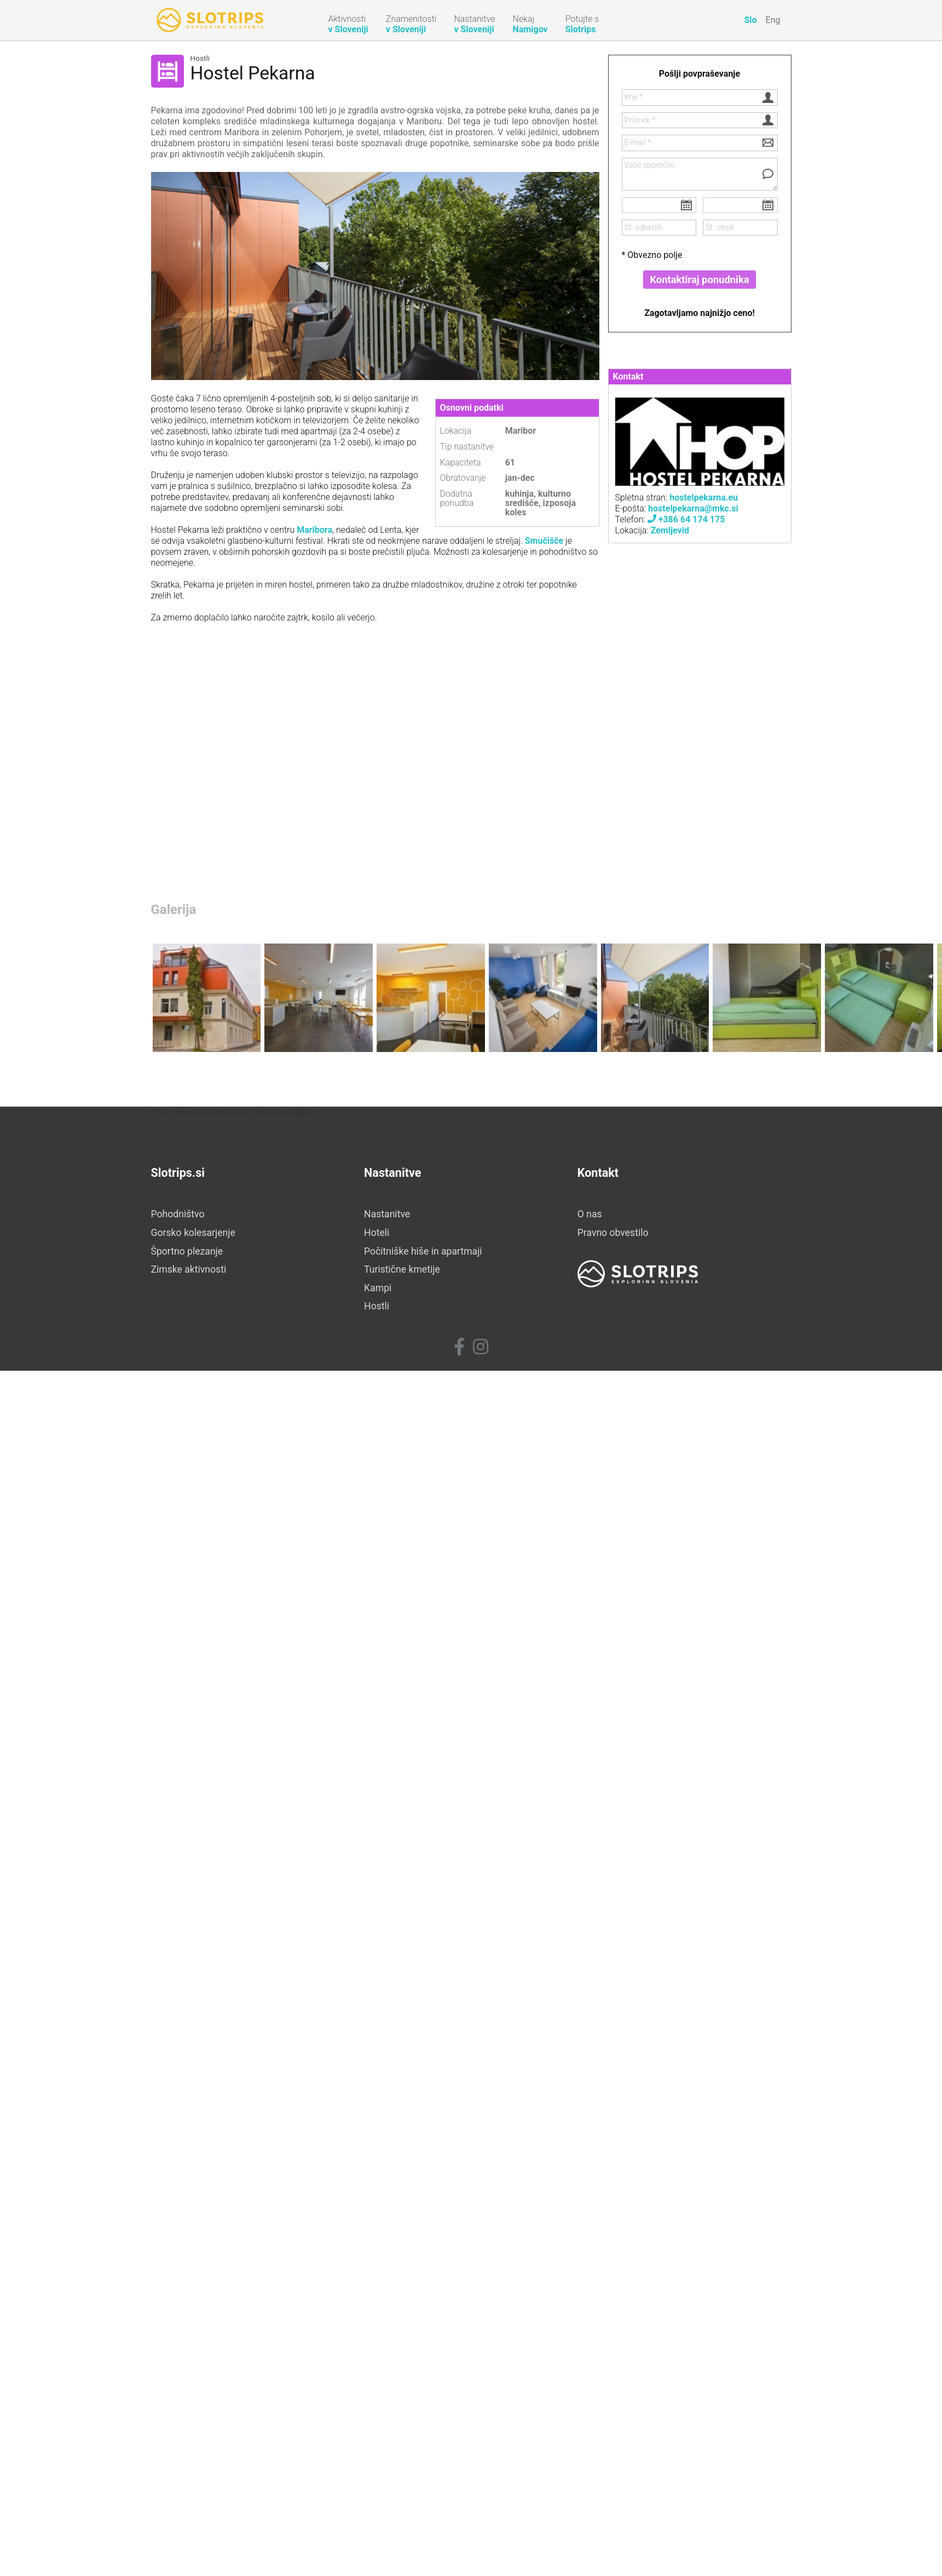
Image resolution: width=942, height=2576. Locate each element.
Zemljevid (670, 530)
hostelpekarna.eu (702, 497)
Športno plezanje (187, 1251)
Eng (773, 20)
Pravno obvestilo (613, 1232)
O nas (589, 1214)
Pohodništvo (178, 1214)
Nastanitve (387, 1214)
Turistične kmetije (402, 1269)
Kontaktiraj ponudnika (699, 279)
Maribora (314, 530)
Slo (750, 20)
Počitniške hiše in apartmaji (423, 1251)
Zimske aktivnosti (189, 1269)
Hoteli (376, 1232)
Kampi (377, 1288)
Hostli (200, 58)
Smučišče (544, 541)
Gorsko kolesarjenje (193, 1232)
